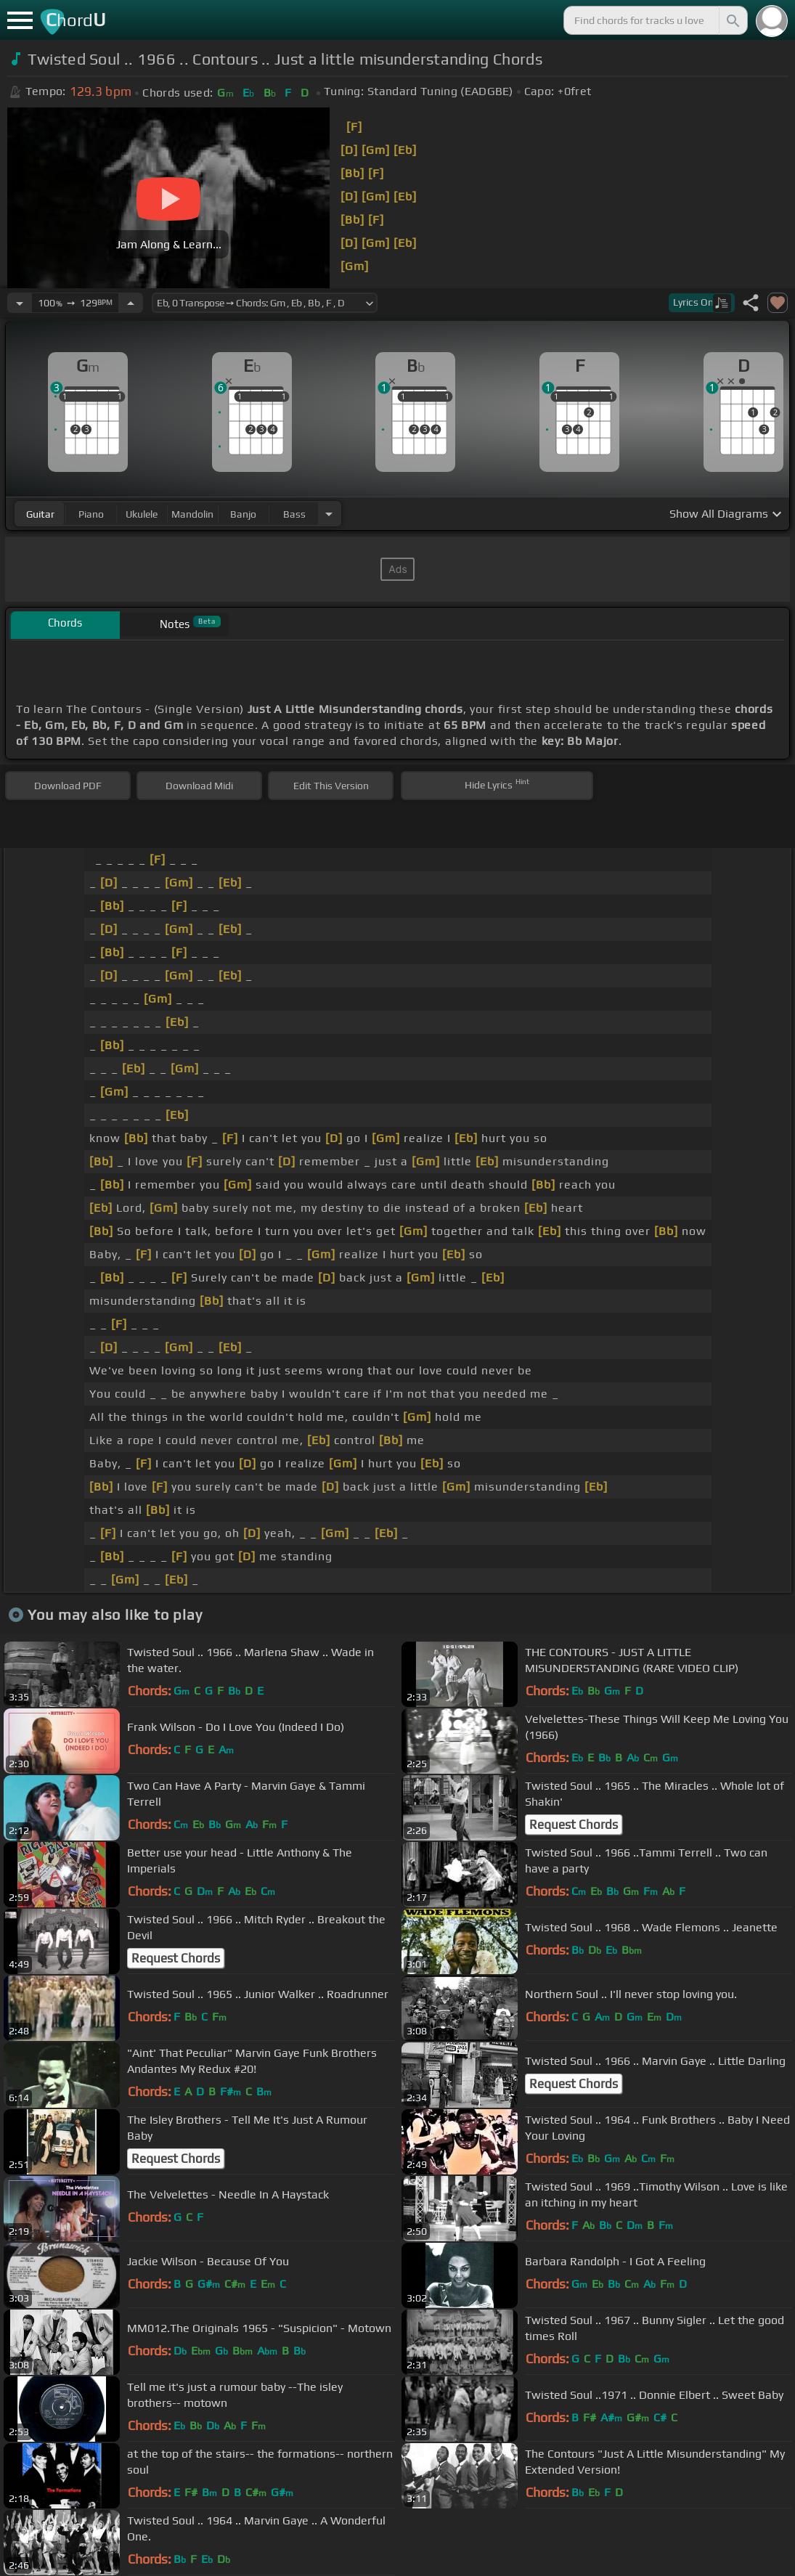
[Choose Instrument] (329, 513)
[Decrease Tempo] (19, 303)
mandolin (192, 514)
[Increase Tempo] (130, 303)
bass (294, 514)
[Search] (732, 20)
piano (91, 514)
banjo (243, 514)
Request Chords (573, 1824)
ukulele (142, 514)
